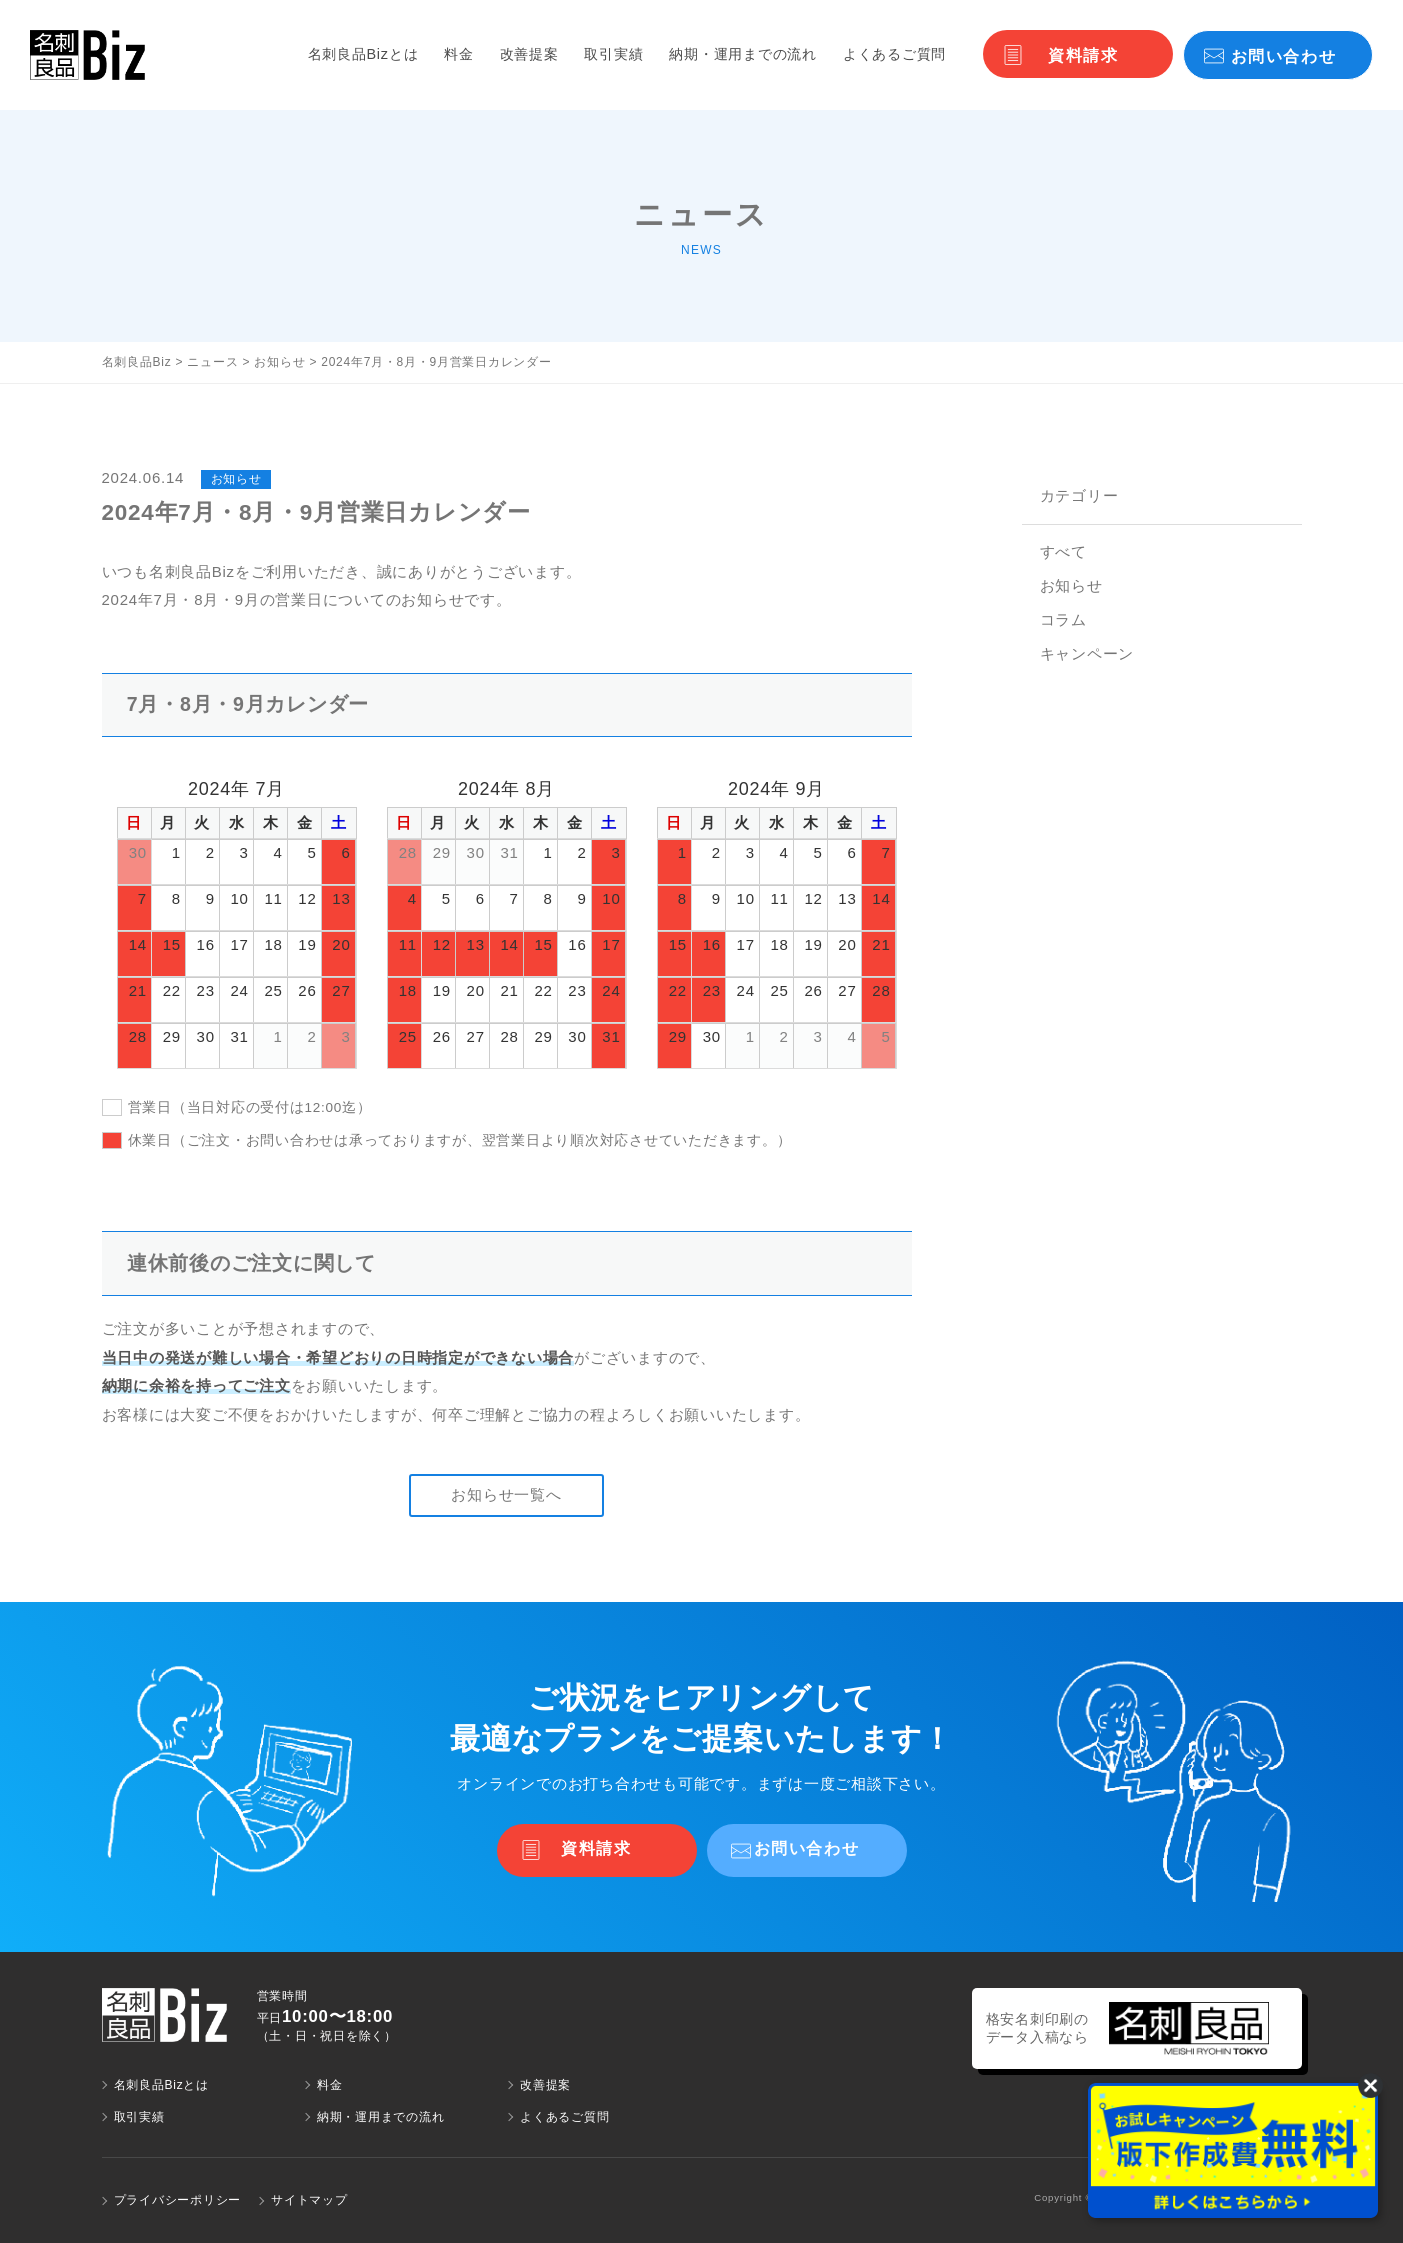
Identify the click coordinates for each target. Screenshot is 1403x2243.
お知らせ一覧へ (506, 1494)
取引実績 (613, 54)
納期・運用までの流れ (743, 54)
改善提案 (529, 54)
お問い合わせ (1284, 56)
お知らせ (1071, 585)
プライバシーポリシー (178, 2200)
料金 (459, 54)
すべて (1063, 551)
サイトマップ (309, 2200)
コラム (1063, 619)
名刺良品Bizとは (363, 54)
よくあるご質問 (894, 54)
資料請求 (1083, 55)
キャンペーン (1087, 653)
